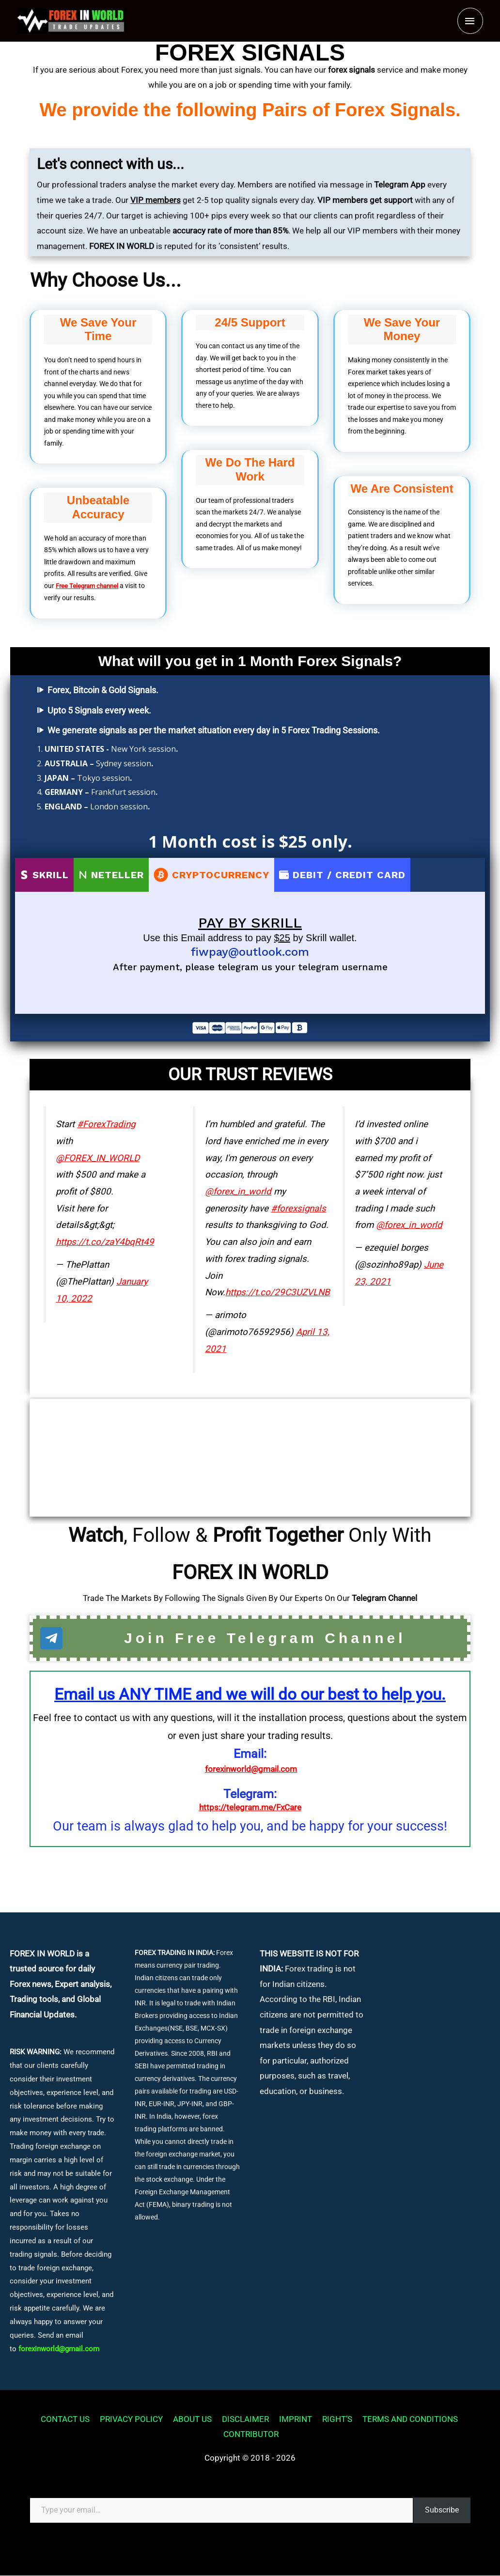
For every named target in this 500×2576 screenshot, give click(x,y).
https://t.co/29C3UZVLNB (277, 1292)
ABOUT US (191, 2419)
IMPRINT (294, 2419)
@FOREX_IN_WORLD (98, 1157)
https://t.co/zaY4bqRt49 (105, 1241)
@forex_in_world (238, 1191)
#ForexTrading (106, 1123)
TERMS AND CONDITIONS (408, 2419)
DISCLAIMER (243, 2419)
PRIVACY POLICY (129, 2419)
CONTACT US (63, 2419)
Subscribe (442, 2510)
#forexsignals (298, 1208)
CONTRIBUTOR (252, 2434)
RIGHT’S (336, 2419)
